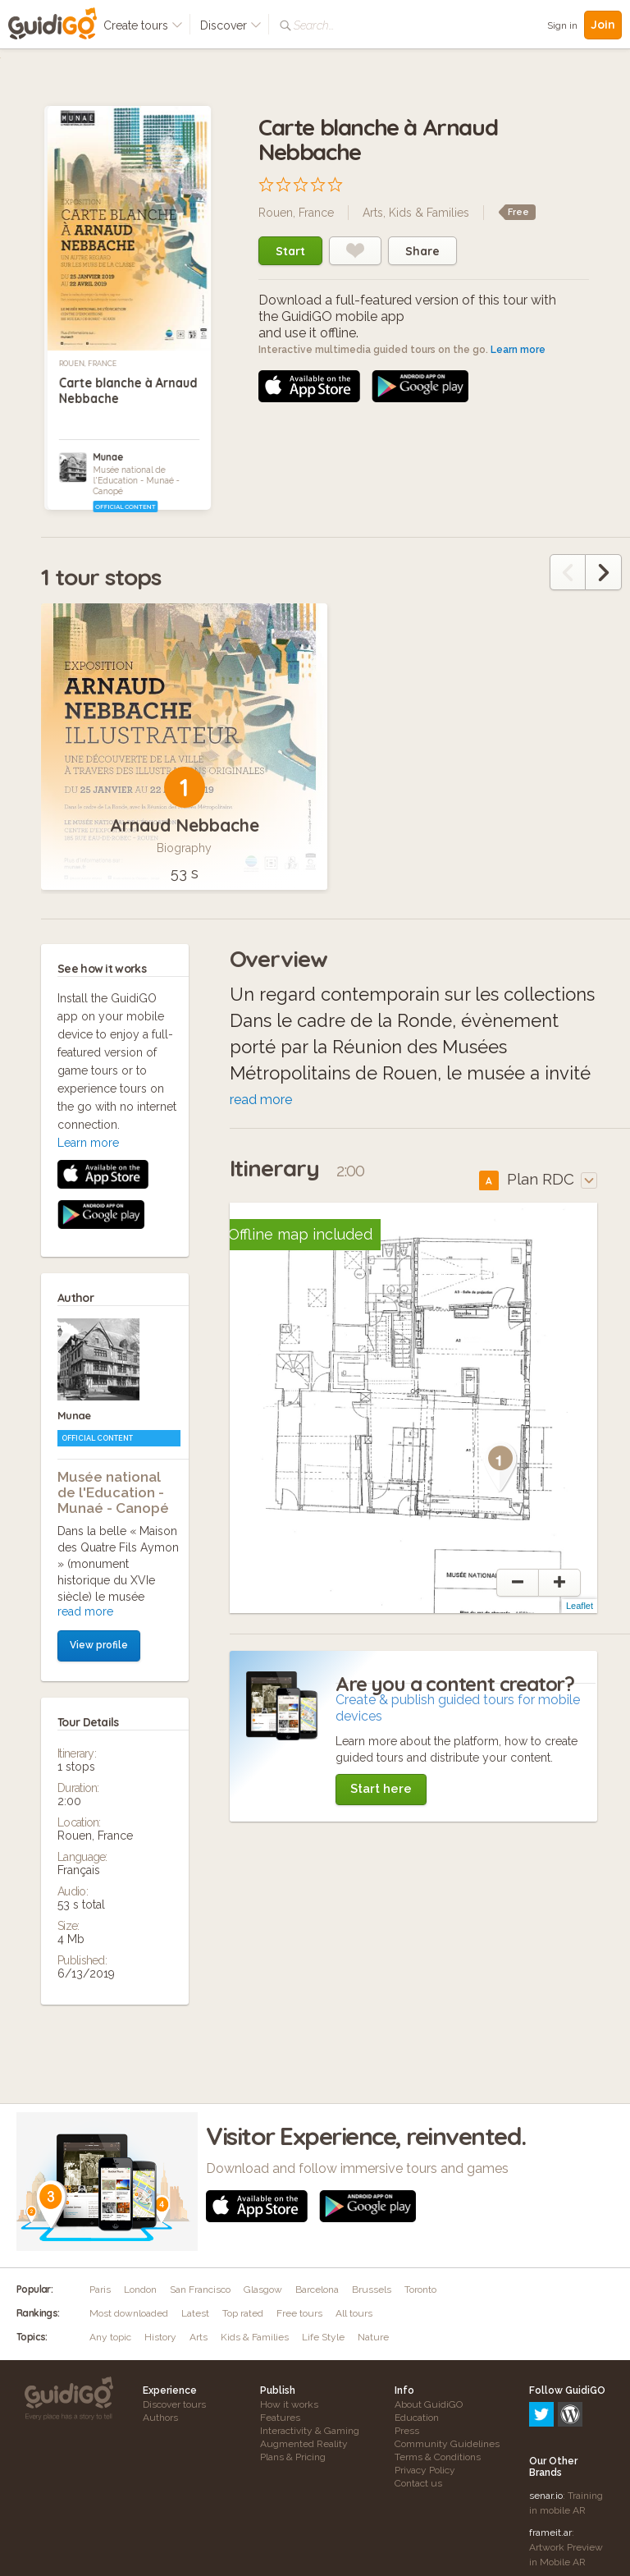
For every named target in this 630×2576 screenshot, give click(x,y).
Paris (100, 2294)
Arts (373, 212)
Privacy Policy (425, 2475)
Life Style (323, 2342)
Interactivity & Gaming (309, 2435)
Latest (195, 2318)
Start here (381, 1793)
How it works (289, 2409)
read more (85, 1287)
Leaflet (579, 1611)
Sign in (562, 25)
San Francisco (200, 2294)
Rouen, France (87, 364)
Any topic (110, 2342)
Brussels (371, 2294)
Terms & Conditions (438, 2462)
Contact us (418, 2488)
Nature (373, 2342)
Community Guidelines (447, 2449)
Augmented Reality (304, 2449)
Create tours (143, 25)
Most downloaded (128, 2318)
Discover (231, 25)
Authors (160, 2422)
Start (290, 251)
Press (407, 2435)
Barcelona (317, 2294)
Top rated (242, 2318)
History (160, 2342)
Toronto (420, 2294)
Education (417, 2422)
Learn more (518, 349)
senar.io (546, 2430)
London (140, 2294)
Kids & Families (429, 212)
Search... (314, 25)
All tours (354, 2318)
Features (280, 2422)
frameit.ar (550, 2467)
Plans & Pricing (293, 2462)
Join (603, 24)
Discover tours (174, 2409)
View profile (99, 1321)
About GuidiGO (429, 2409)
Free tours (299, 2318)
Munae (108, 457)
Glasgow (263, 2294)
